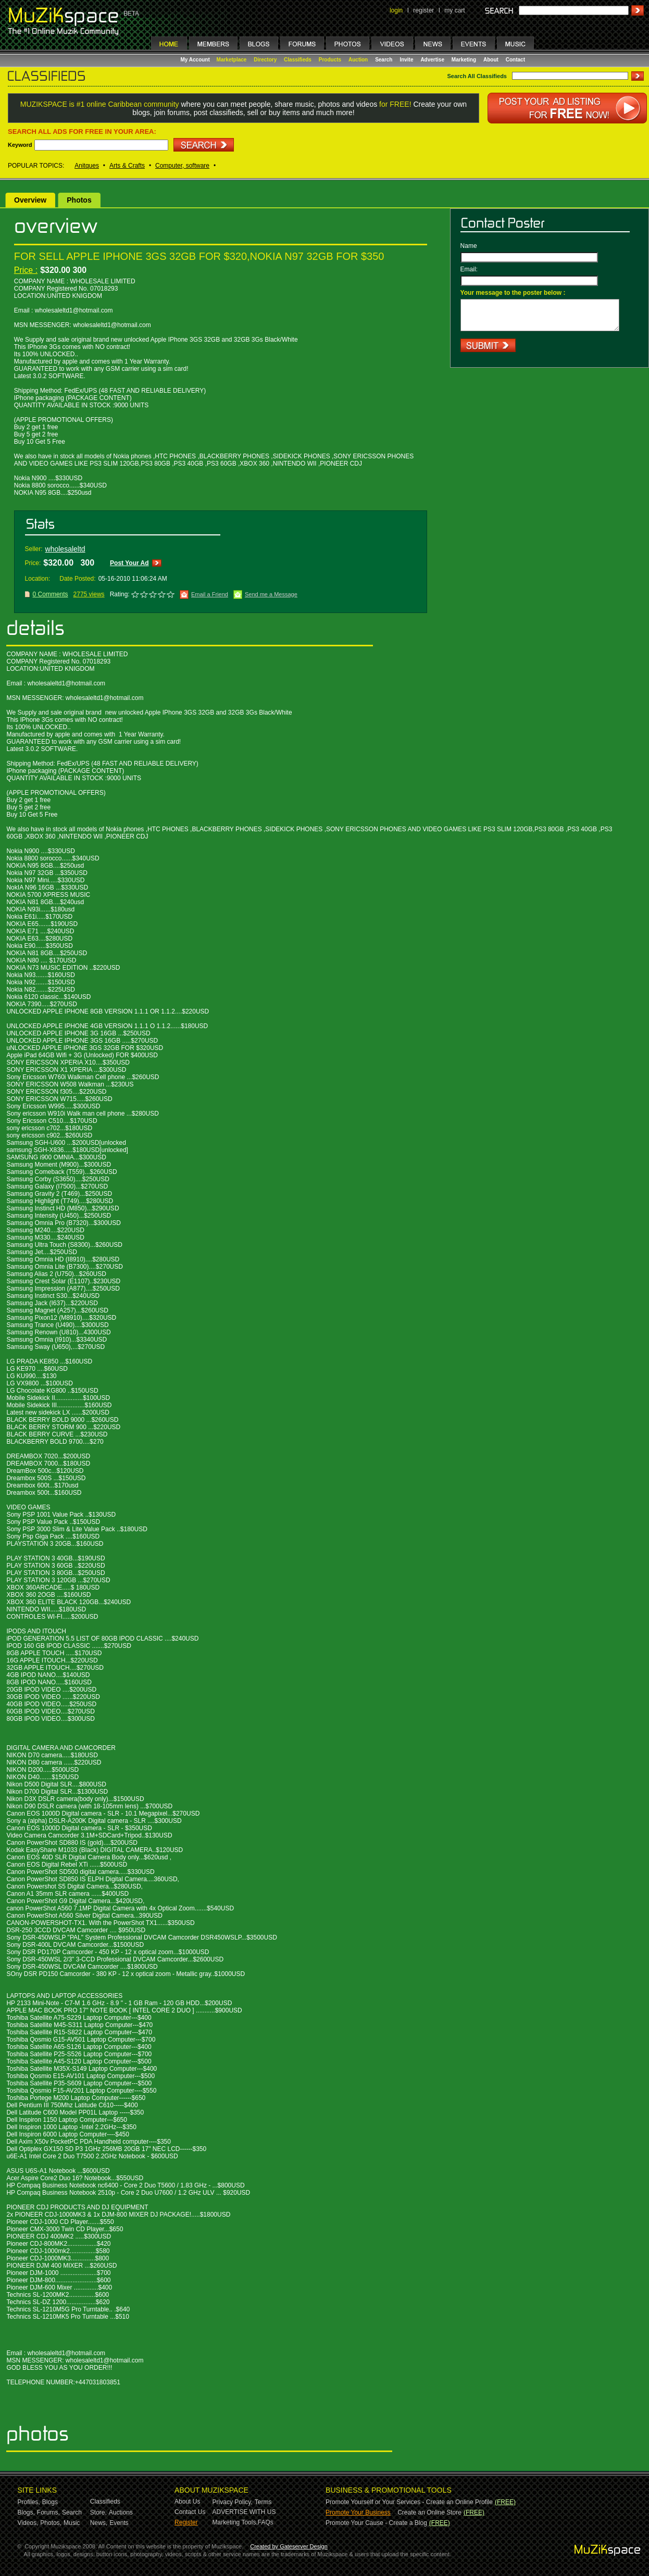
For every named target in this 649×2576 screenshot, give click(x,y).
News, (98, 2523)
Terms (263, 2502)
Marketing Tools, (235, 2522)
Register (186, 2522)
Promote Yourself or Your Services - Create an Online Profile (409, 2502)
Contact (515, 59)
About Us (187, 2501)
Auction (358, 59)
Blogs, (26, 2512)
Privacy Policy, (233, 2502)
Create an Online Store (429, 2512)
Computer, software (182, 165)
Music (72, 2523)
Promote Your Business (358, 2512)
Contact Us (189, 2512)
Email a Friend (209, 594)
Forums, (48, 2512)
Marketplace (232, 59)
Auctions (121, 2512)
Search (383, 59)
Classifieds (297, 59)
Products (330, 59)
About (490, 59)
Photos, (50, 2523)
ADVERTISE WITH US (244, 2512)
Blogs (50, 2502)
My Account (196, 59)
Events (119, 2523)
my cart (454, 10)
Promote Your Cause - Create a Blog (376, 2523)
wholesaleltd (65, 549)
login (396, 10)
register (423, 10)
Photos (79, 200)
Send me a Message (271, 594)
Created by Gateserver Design (289, 2546)
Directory (265, 59)
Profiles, (29, 2502)
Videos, (28, 2523)
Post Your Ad (129, 563)
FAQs (265, 2522)
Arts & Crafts (127, 165)
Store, (98, 2512)
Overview (30, 200)
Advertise (432, 59)
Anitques (86, 165)
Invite (406, 59)
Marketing (464, 59)
